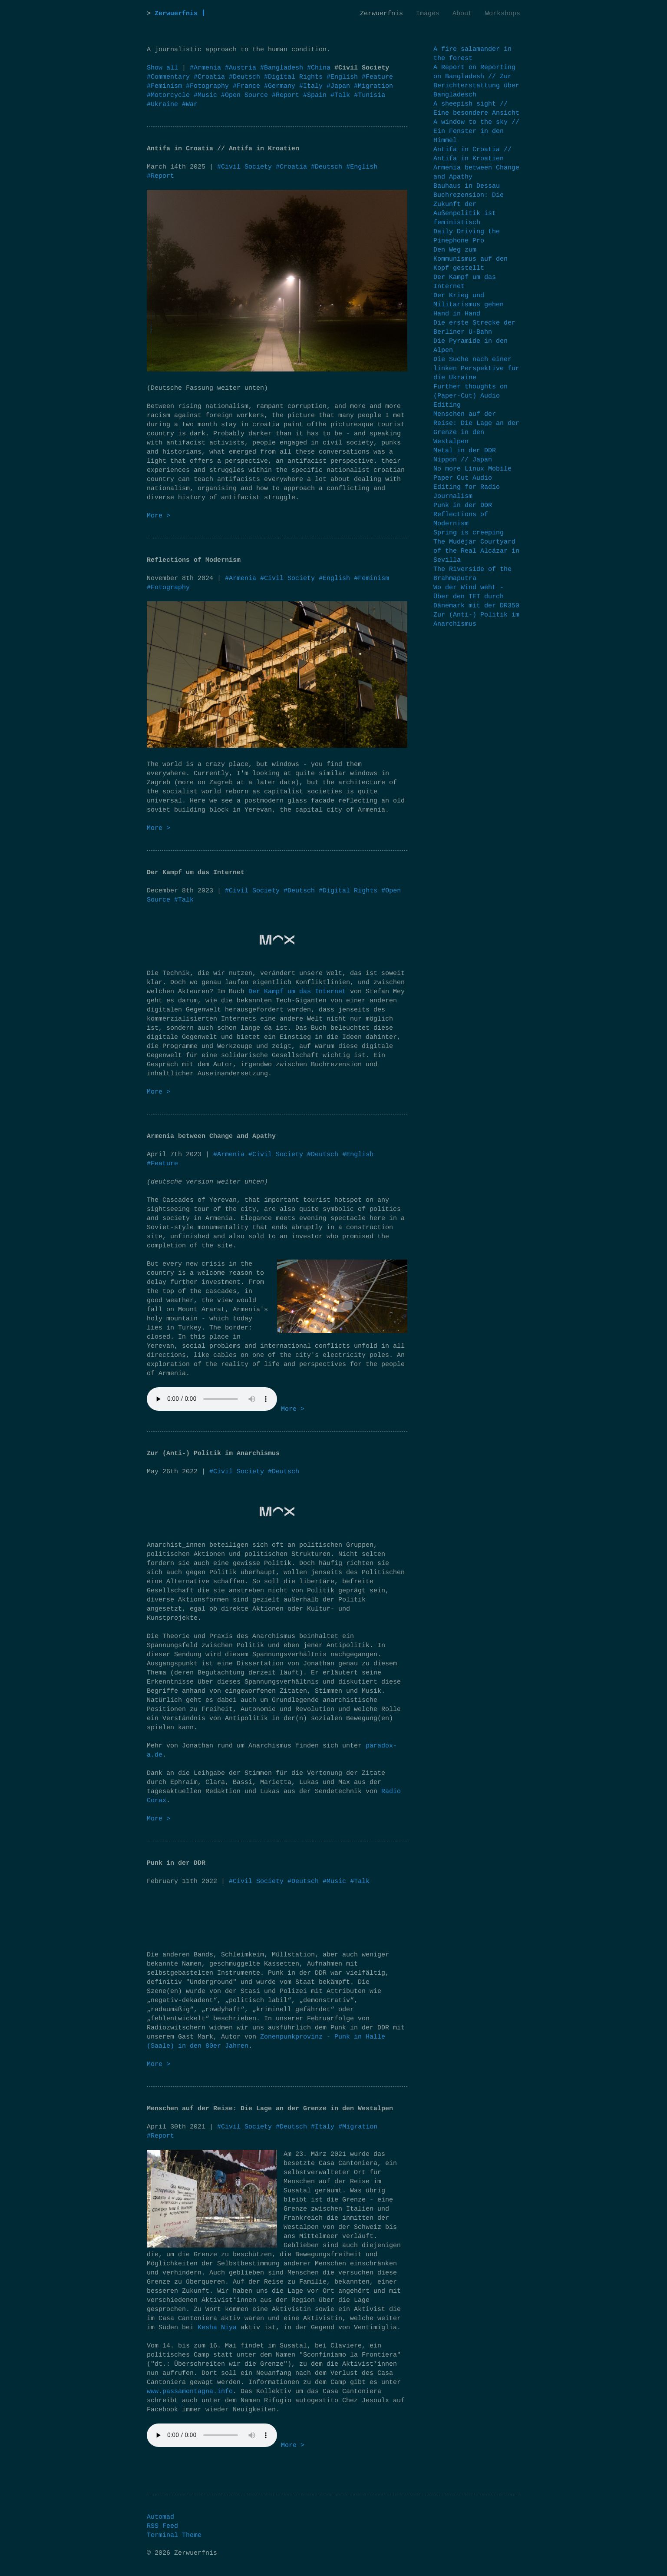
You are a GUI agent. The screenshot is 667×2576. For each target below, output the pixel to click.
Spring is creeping (468, 533)
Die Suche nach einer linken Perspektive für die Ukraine (476, 368)
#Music (207, 95)
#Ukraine (164, 104)
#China (320, 68)
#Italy (313, 86)
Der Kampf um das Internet (297, 991)
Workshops (502, 13)
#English (344, 77)
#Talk (342, 95)
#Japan (340, 86)
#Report (287, 95)
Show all (162, 68)
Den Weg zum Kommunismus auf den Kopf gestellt (470, 259)
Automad (160, 2517)
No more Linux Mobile (472, 469)
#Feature (377, 77)
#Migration (373, 86)
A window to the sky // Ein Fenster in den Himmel (476, 131)
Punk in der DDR (462, 505)
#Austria (242, 68)
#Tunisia (369, 95)
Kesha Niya (217, 2327)
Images (427, 13)
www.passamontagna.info (190, 2391)
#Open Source (246, 95)
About (462, 13)
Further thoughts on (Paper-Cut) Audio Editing (470, 396)
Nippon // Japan (462, 460)
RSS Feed (162, 2526)
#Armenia (207, 68)
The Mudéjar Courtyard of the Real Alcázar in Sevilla (476, 551)
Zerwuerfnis (176, 13)
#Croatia (211, 77)
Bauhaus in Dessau (466, 186)
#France (248, 86)
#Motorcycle (170, 95)
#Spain (316, 95)
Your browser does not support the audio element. (212, 1399)
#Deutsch (246, 77)
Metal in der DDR (464, 450)
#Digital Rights (295, 77)
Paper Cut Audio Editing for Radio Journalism (466, 487)
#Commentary (170, 77)
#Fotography (209, 86)
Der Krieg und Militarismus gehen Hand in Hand (468, 305)
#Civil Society (244, 167)
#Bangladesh (283, 68)
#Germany (281, 86)
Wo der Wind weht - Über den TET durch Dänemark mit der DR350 (476, 597)
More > (158, 516)
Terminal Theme (174, 2535)
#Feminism (166, 86)
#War (190, 104)
